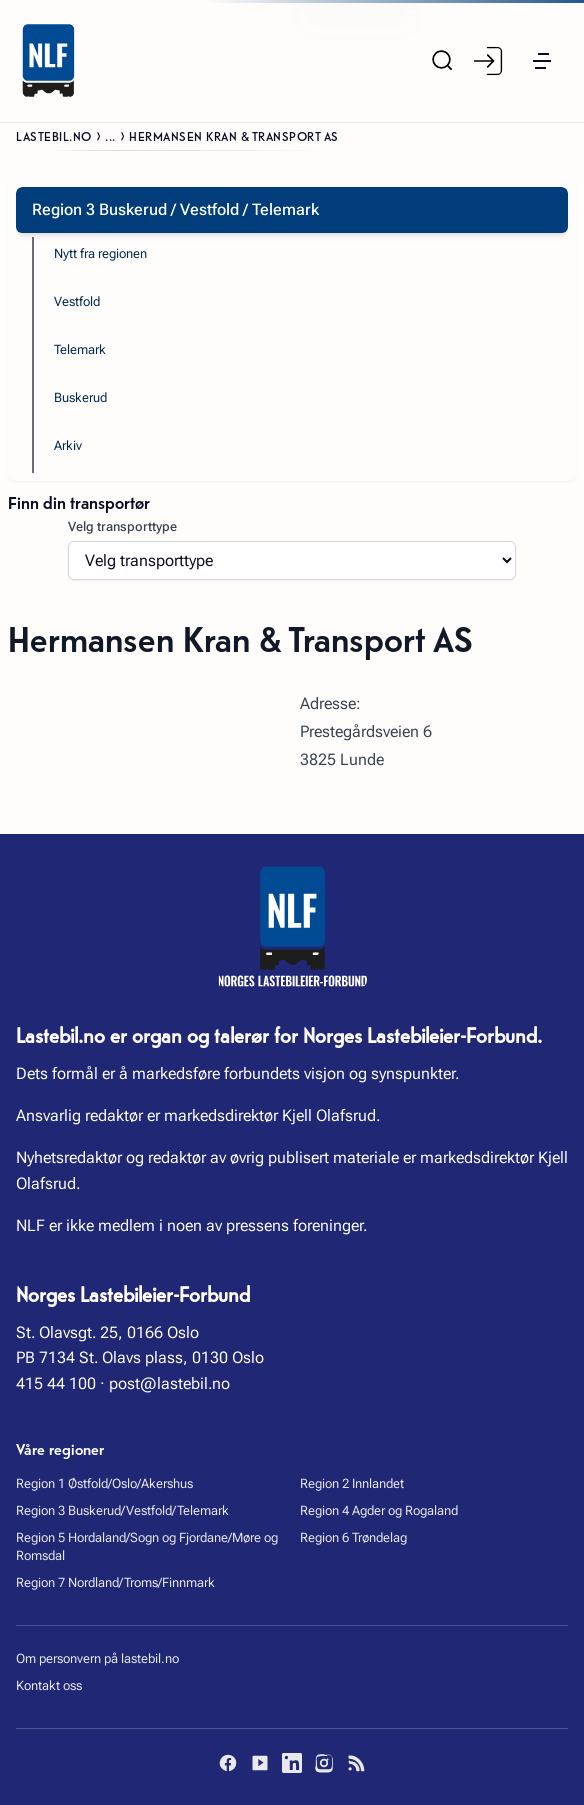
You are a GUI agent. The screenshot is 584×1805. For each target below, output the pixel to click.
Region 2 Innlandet (352, 1483)
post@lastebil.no (169, 1383)
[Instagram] (324, 1763)
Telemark (80, 349)
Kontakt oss (49, 1685)
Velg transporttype (122, 526)
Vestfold (77, 301)
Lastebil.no (54, 135)
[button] (542, 61)
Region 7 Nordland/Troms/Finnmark (115, 1582)
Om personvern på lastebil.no (97, 1658)
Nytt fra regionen (100, 253)
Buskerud (80, 397)
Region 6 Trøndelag (353, 1537)
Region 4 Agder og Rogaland (379, 1510)
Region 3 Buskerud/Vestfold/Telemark (122, 1510)
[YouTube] (260, 1763)
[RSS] (356, 1763)
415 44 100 (56, 1383)
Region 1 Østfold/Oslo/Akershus (104, 1483)
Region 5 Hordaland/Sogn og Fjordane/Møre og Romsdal (147, 1547)
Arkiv (68, 445)
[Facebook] (228, 1763)
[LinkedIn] (292, 1763)
